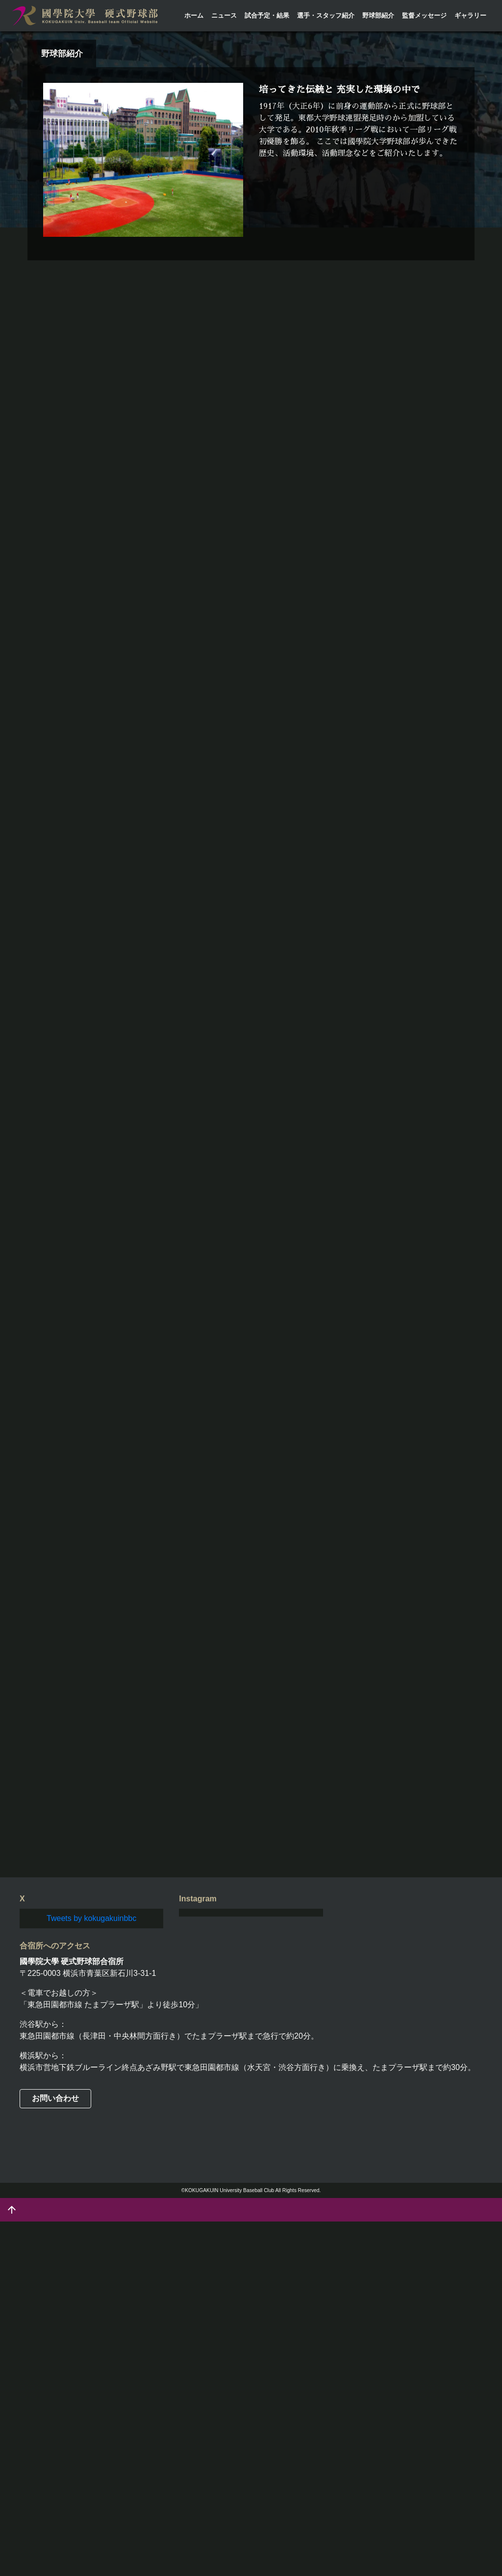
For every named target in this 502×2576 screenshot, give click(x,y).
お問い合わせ (55, 2453)
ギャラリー (470, 15)
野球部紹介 (378, 15)
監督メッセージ (424, 15)
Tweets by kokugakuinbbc (91, 2273)
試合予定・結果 (267, 15)
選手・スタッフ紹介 (325, 15)
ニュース (224, 15)
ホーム (193, 15)
